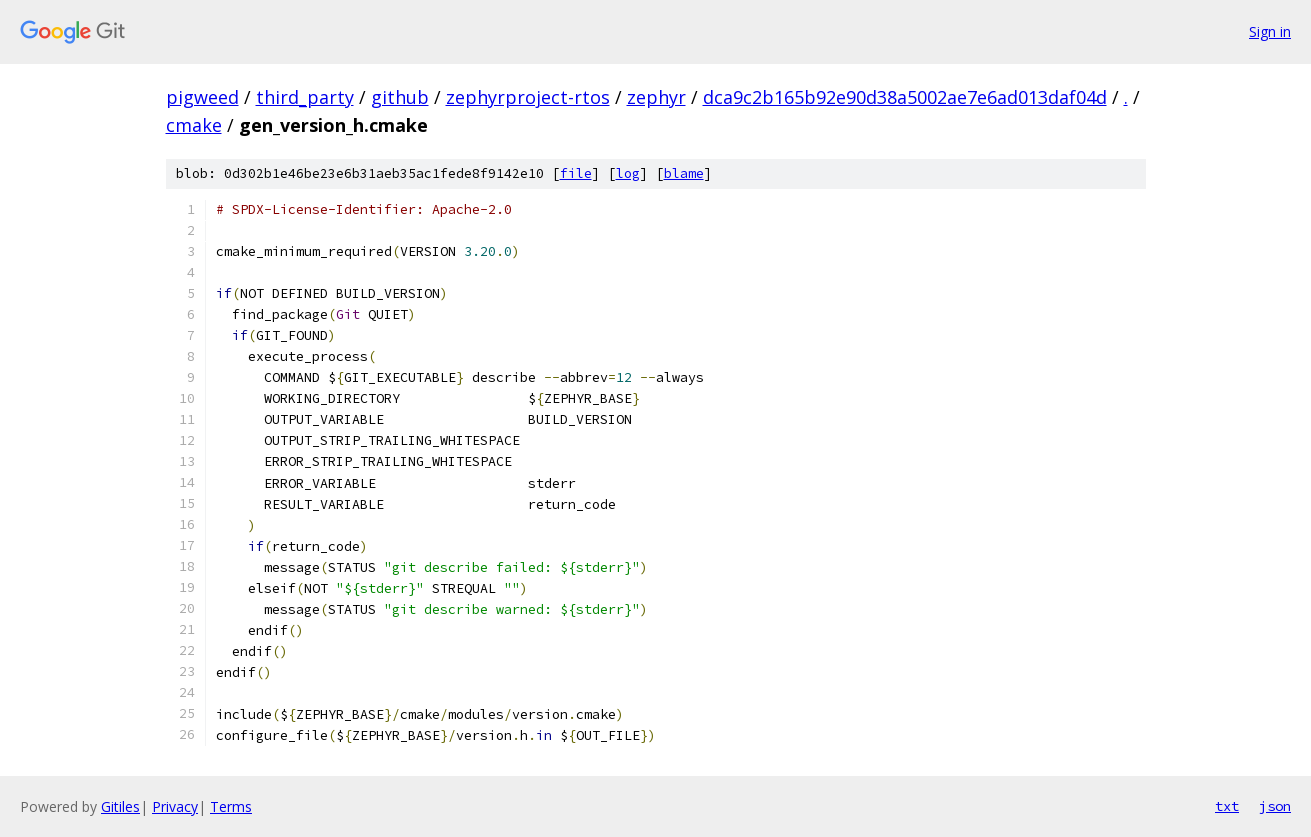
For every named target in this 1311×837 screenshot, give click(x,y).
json (1275, 806)
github (400, 97)
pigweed (202, 97)
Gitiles (120, 806)
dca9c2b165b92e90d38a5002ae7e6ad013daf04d (905, 97)
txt (1227, 806)
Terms (231, 806)
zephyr (656, 97)
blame (684, 173)
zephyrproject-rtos (528, 97)
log (628, 173)
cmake (194, 125)
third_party (305, 97)
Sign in (1270, 31)
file (576, 173)
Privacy (175, 806)
